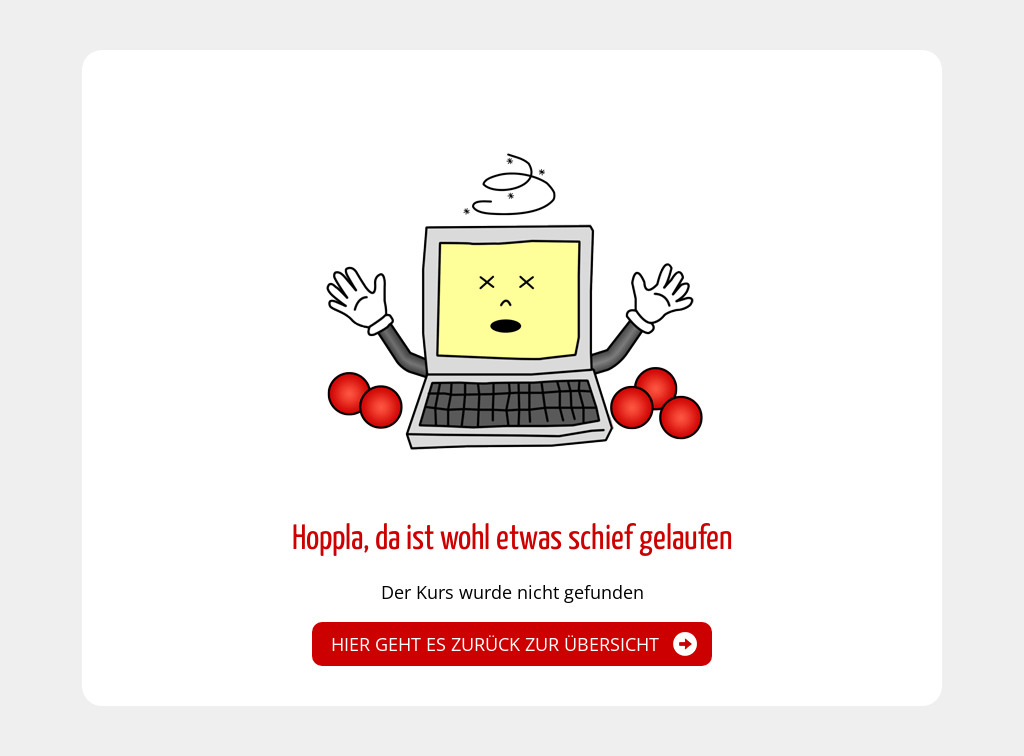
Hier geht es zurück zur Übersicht (495, 644)
